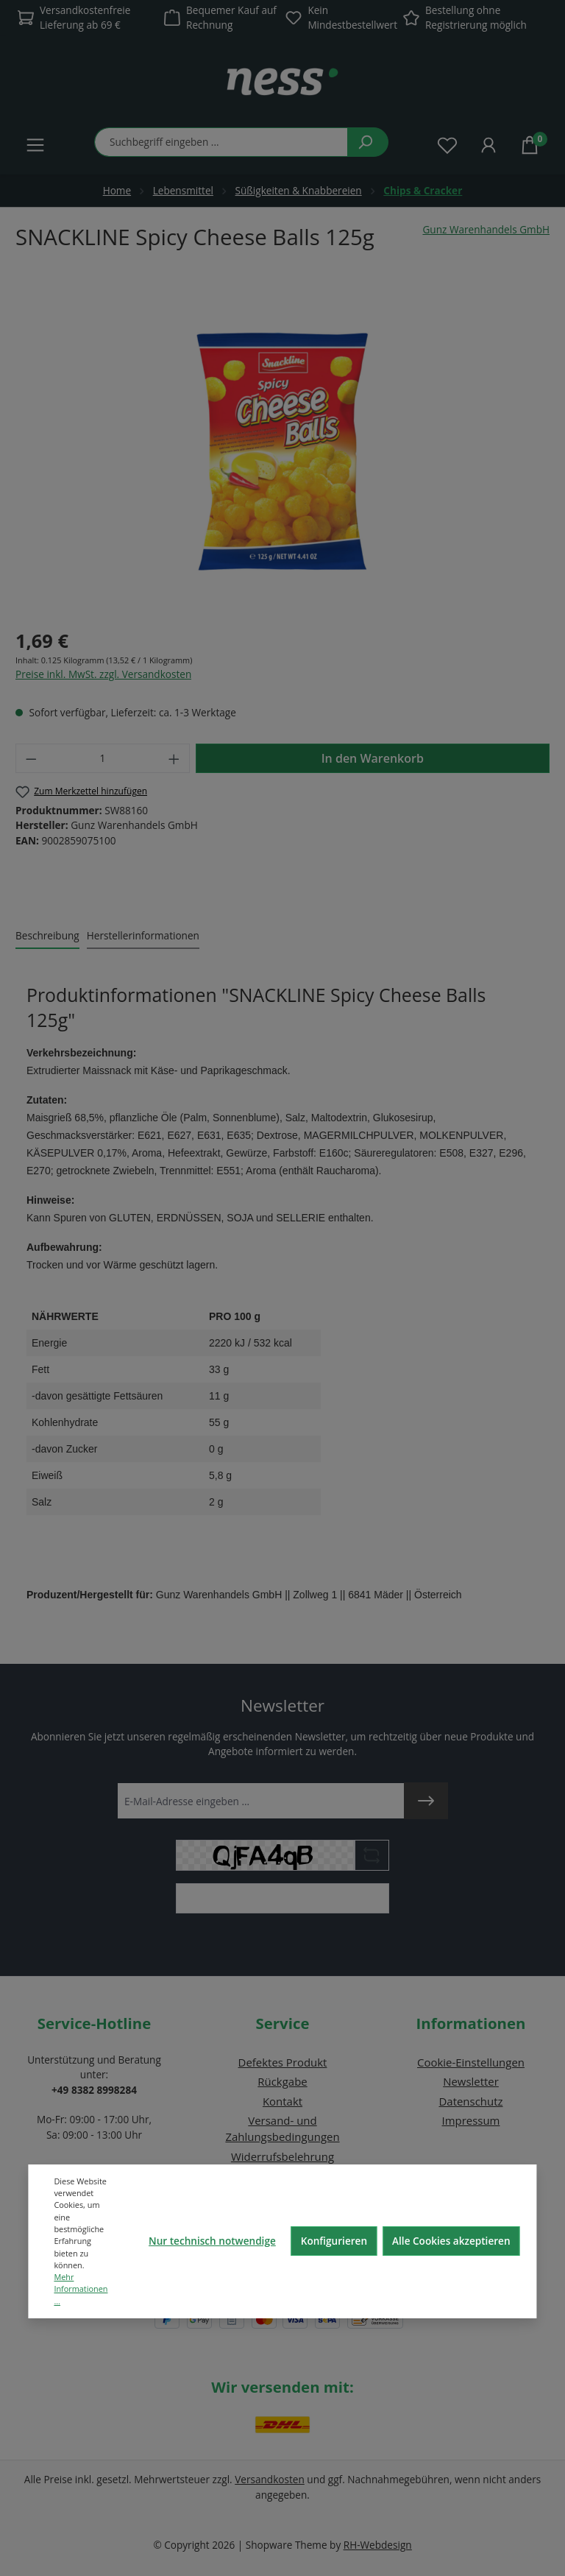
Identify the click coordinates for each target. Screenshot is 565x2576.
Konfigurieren (334, 2241)
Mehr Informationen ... (80, 2289)
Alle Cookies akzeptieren (451, 2241)
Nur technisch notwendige (212, 2241)
